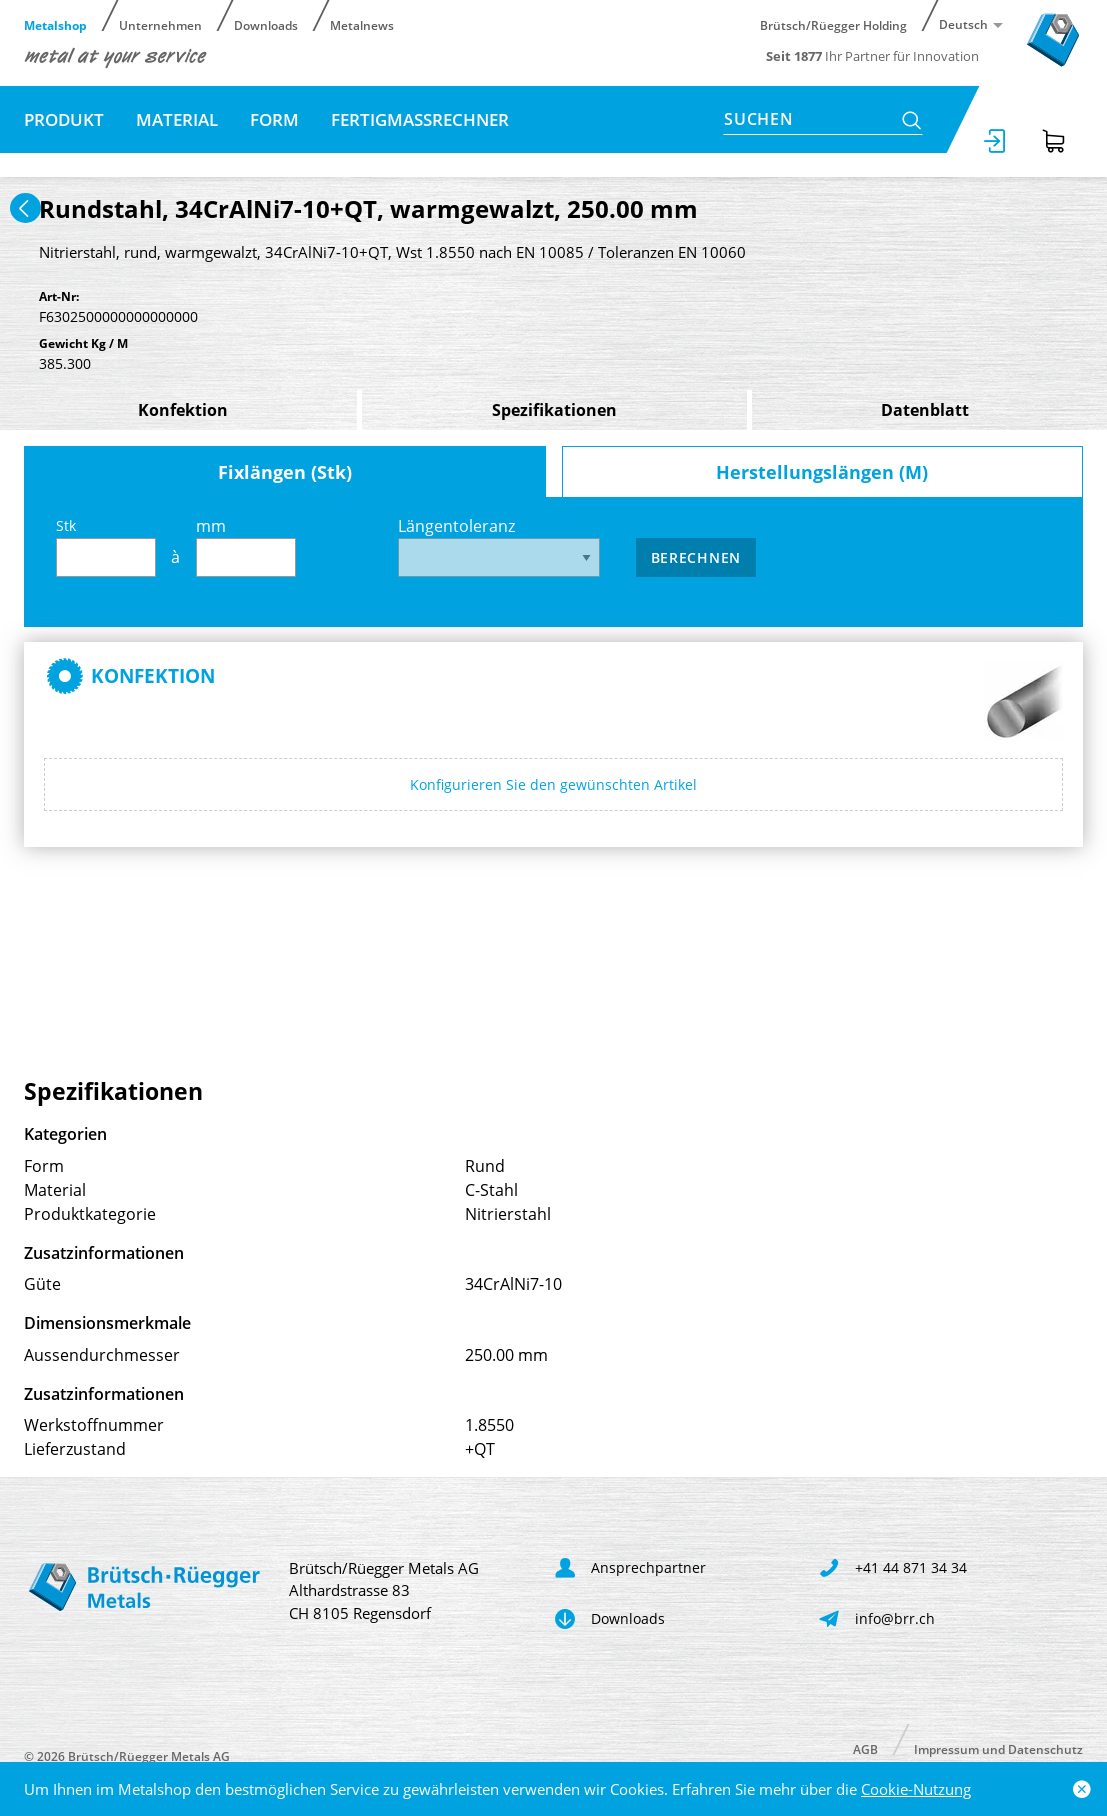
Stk (106, 546)
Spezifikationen (554, 410)
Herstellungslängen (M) (822, 472)
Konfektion (183, 410)
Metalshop (55, 24)
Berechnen (696, 557)
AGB (865, 1748)
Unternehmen (160, 24)
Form (274, 119)
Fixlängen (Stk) (285, 472)
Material (177, 119)
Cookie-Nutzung (916, 1789)
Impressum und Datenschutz (998, 1748)
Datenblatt (925, 410)
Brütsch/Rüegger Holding (833, 24)
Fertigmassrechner (420, 119)
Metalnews (362, 24)
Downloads (266, 24)
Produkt (64, 119)
